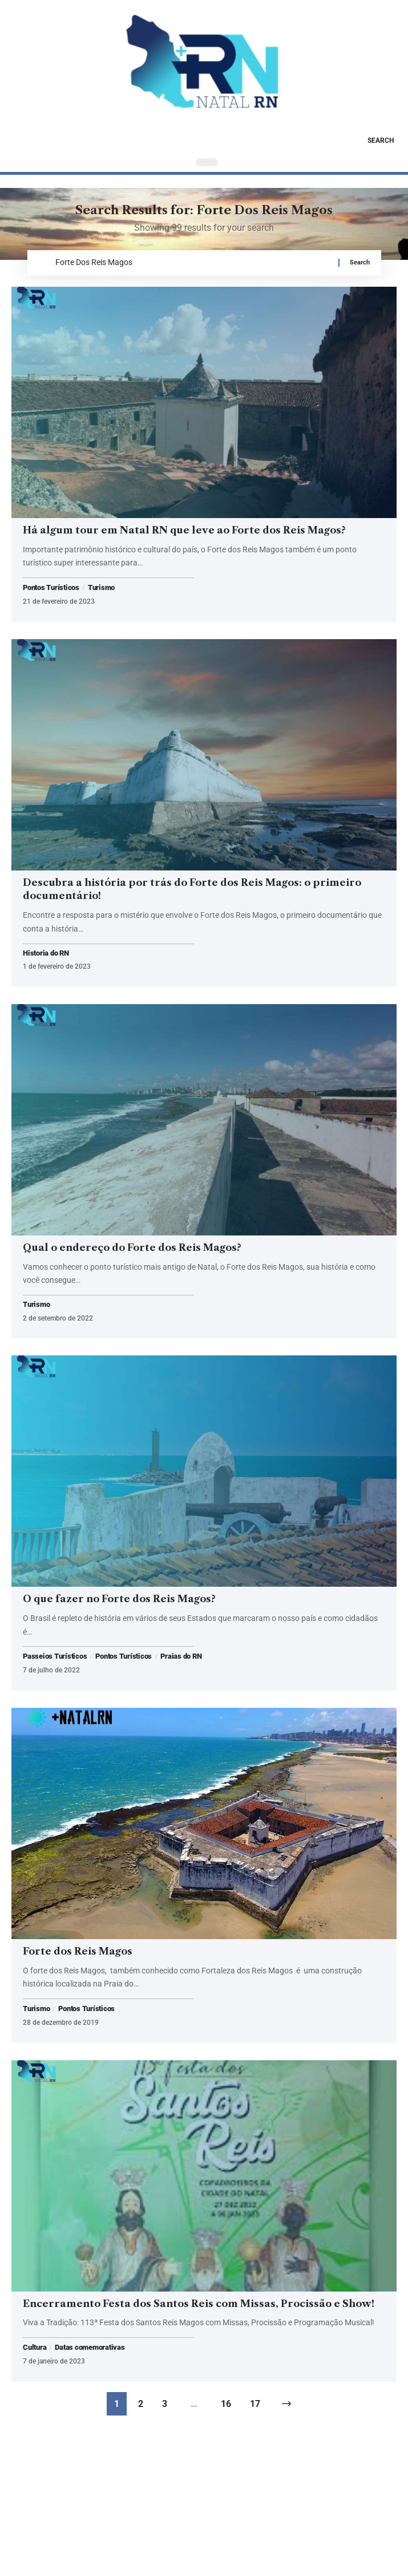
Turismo (101, 587)
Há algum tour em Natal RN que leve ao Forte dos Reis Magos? (184, 530)
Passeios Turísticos (55, 1656)
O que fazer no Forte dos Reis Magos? (119, 1598)
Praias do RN (180, 1656)
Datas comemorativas (89, 2347)
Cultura (34, 2347)
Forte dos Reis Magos (77, 1951)
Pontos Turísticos (51, 587)
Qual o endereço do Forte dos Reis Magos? (132, 1247)
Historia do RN (46, 954)
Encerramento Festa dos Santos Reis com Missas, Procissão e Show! (198, 2303)
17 (255, 2403)
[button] (372, 140)
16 (226, 2403)
